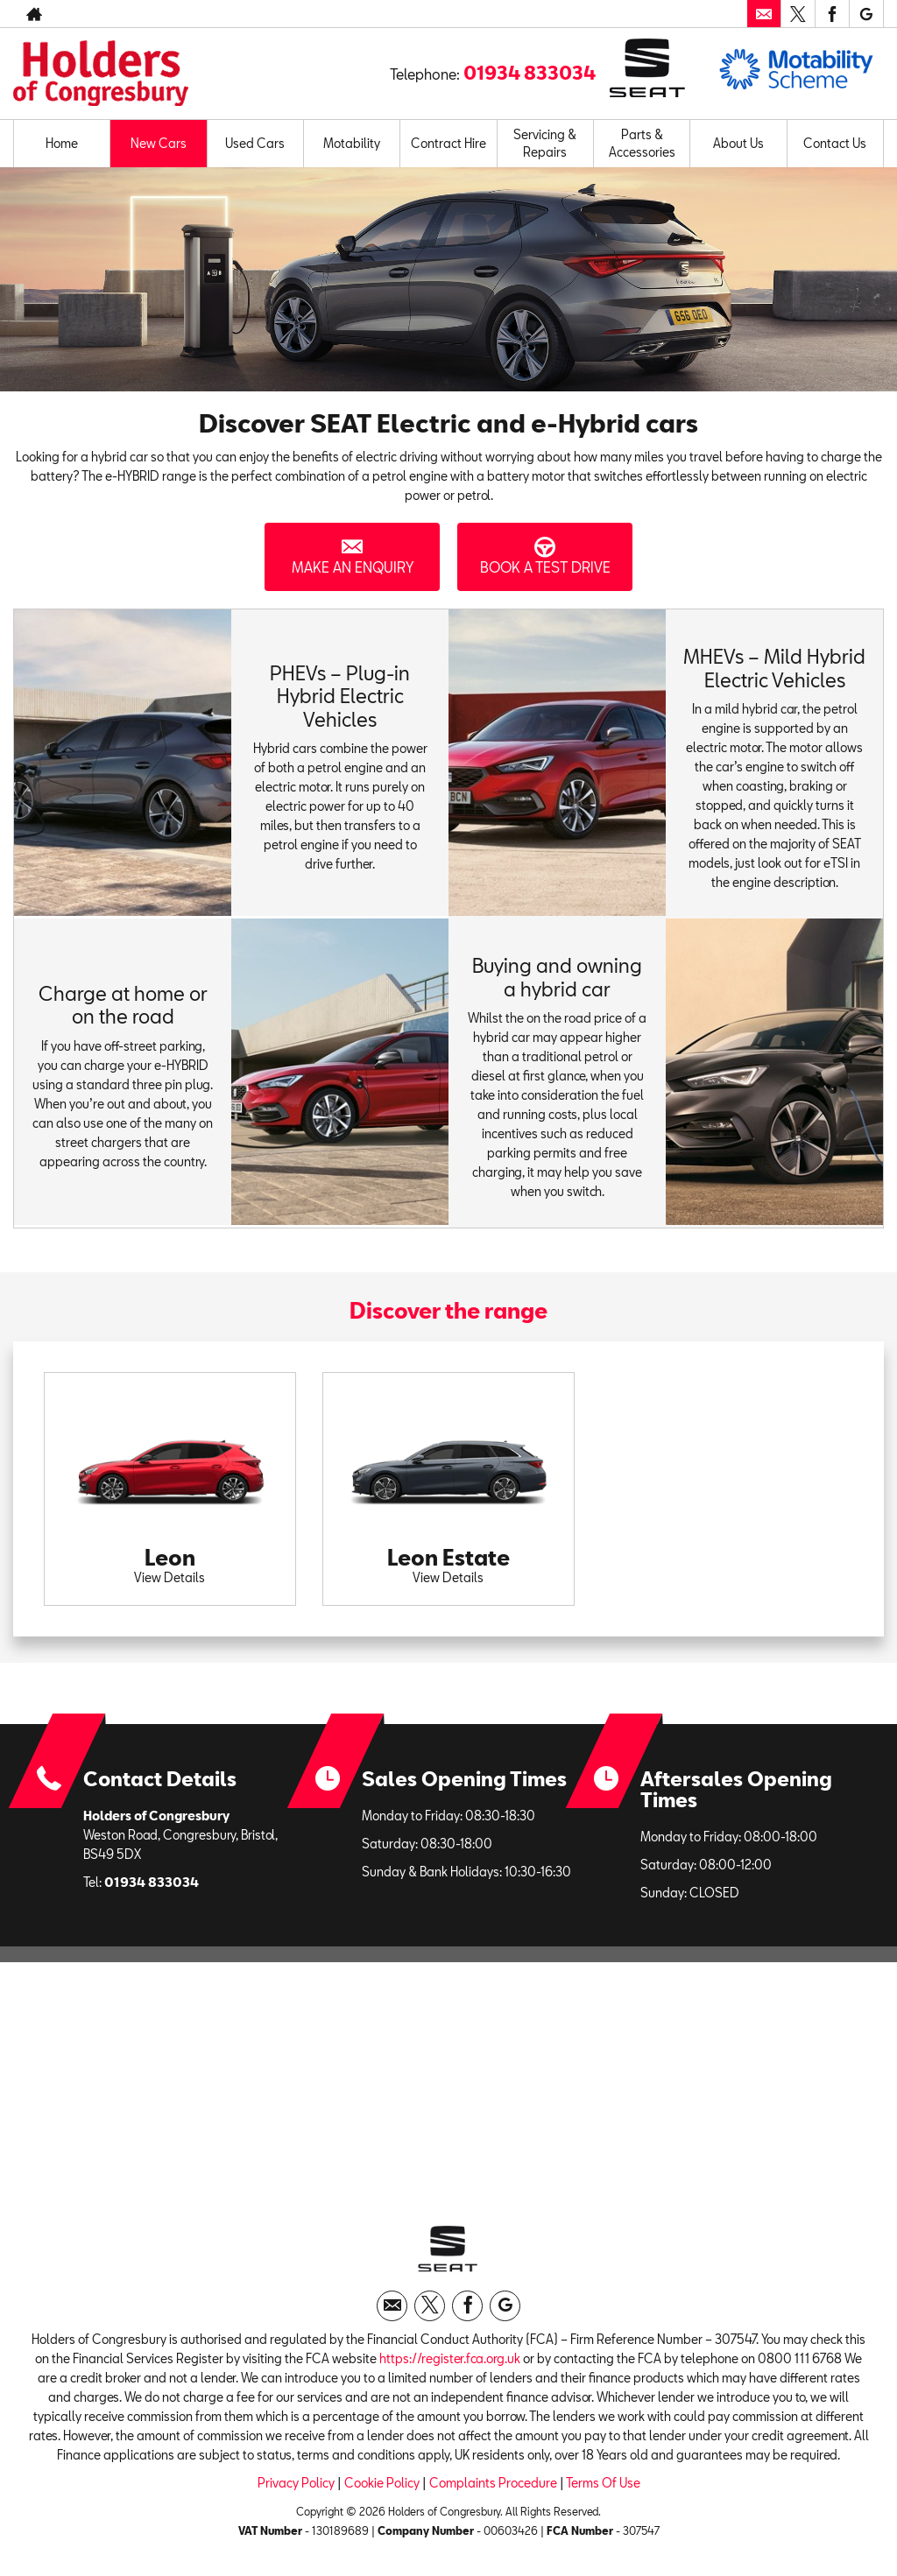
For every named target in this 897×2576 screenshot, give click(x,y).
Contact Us (834, 143)
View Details (169, 1577)
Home (62, 143)
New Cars (159, 143)
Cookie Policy (382, 2487)
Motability (351, 143)
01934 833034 (663, 14)
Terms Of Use (603, 2487)
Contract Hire (448, 143)
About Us (738, 143)
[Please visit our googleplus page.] (866, 14)
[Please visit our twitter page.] (797, 14)
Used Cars (255, 143)
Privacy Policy (296, 2487)
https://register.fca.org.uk (449, 2362)
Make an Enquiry (352, 556)
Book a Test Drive (545, 556)
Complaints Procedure (493, 2487)
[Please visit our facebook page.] (832, 14)
